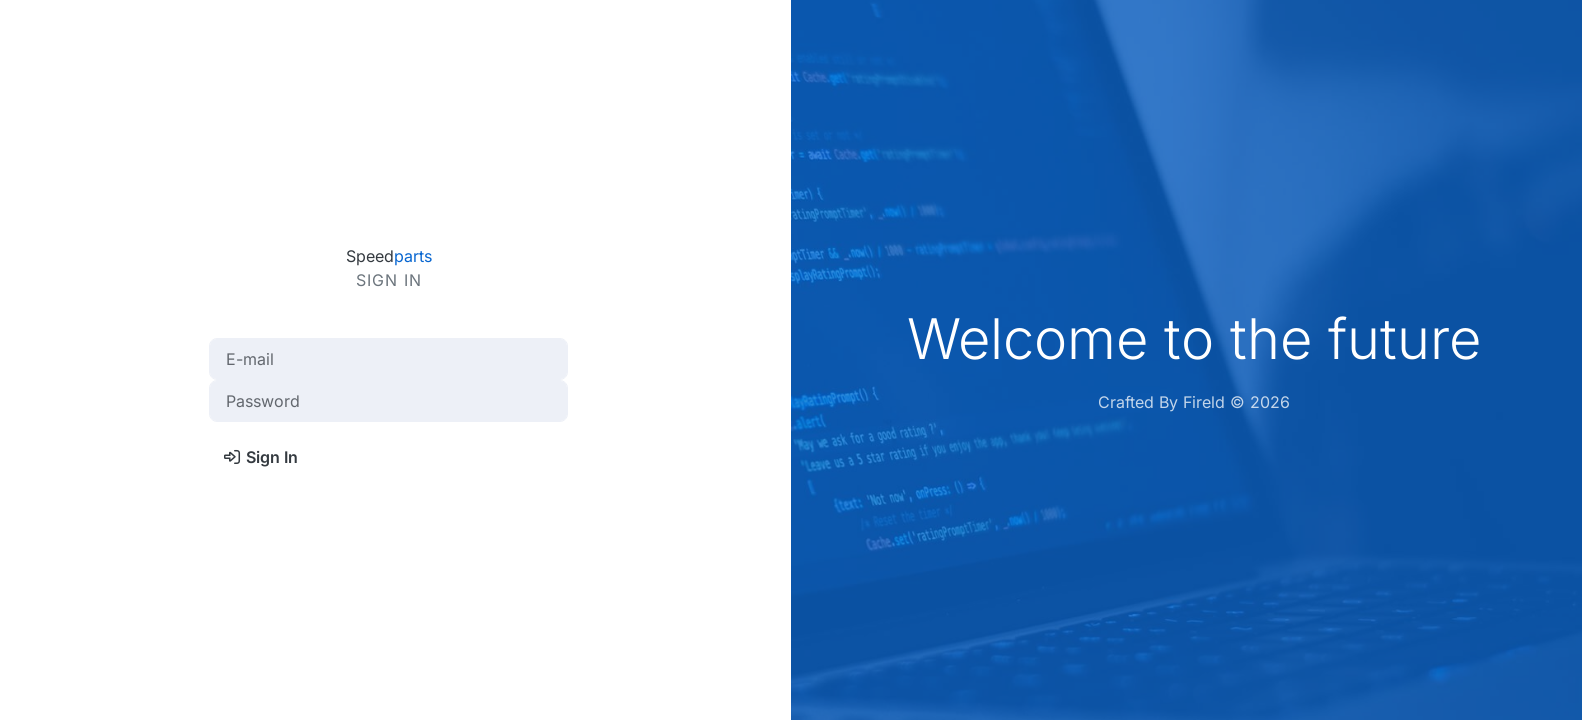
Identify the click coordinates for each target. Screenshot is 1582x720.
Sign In (260, 457)
